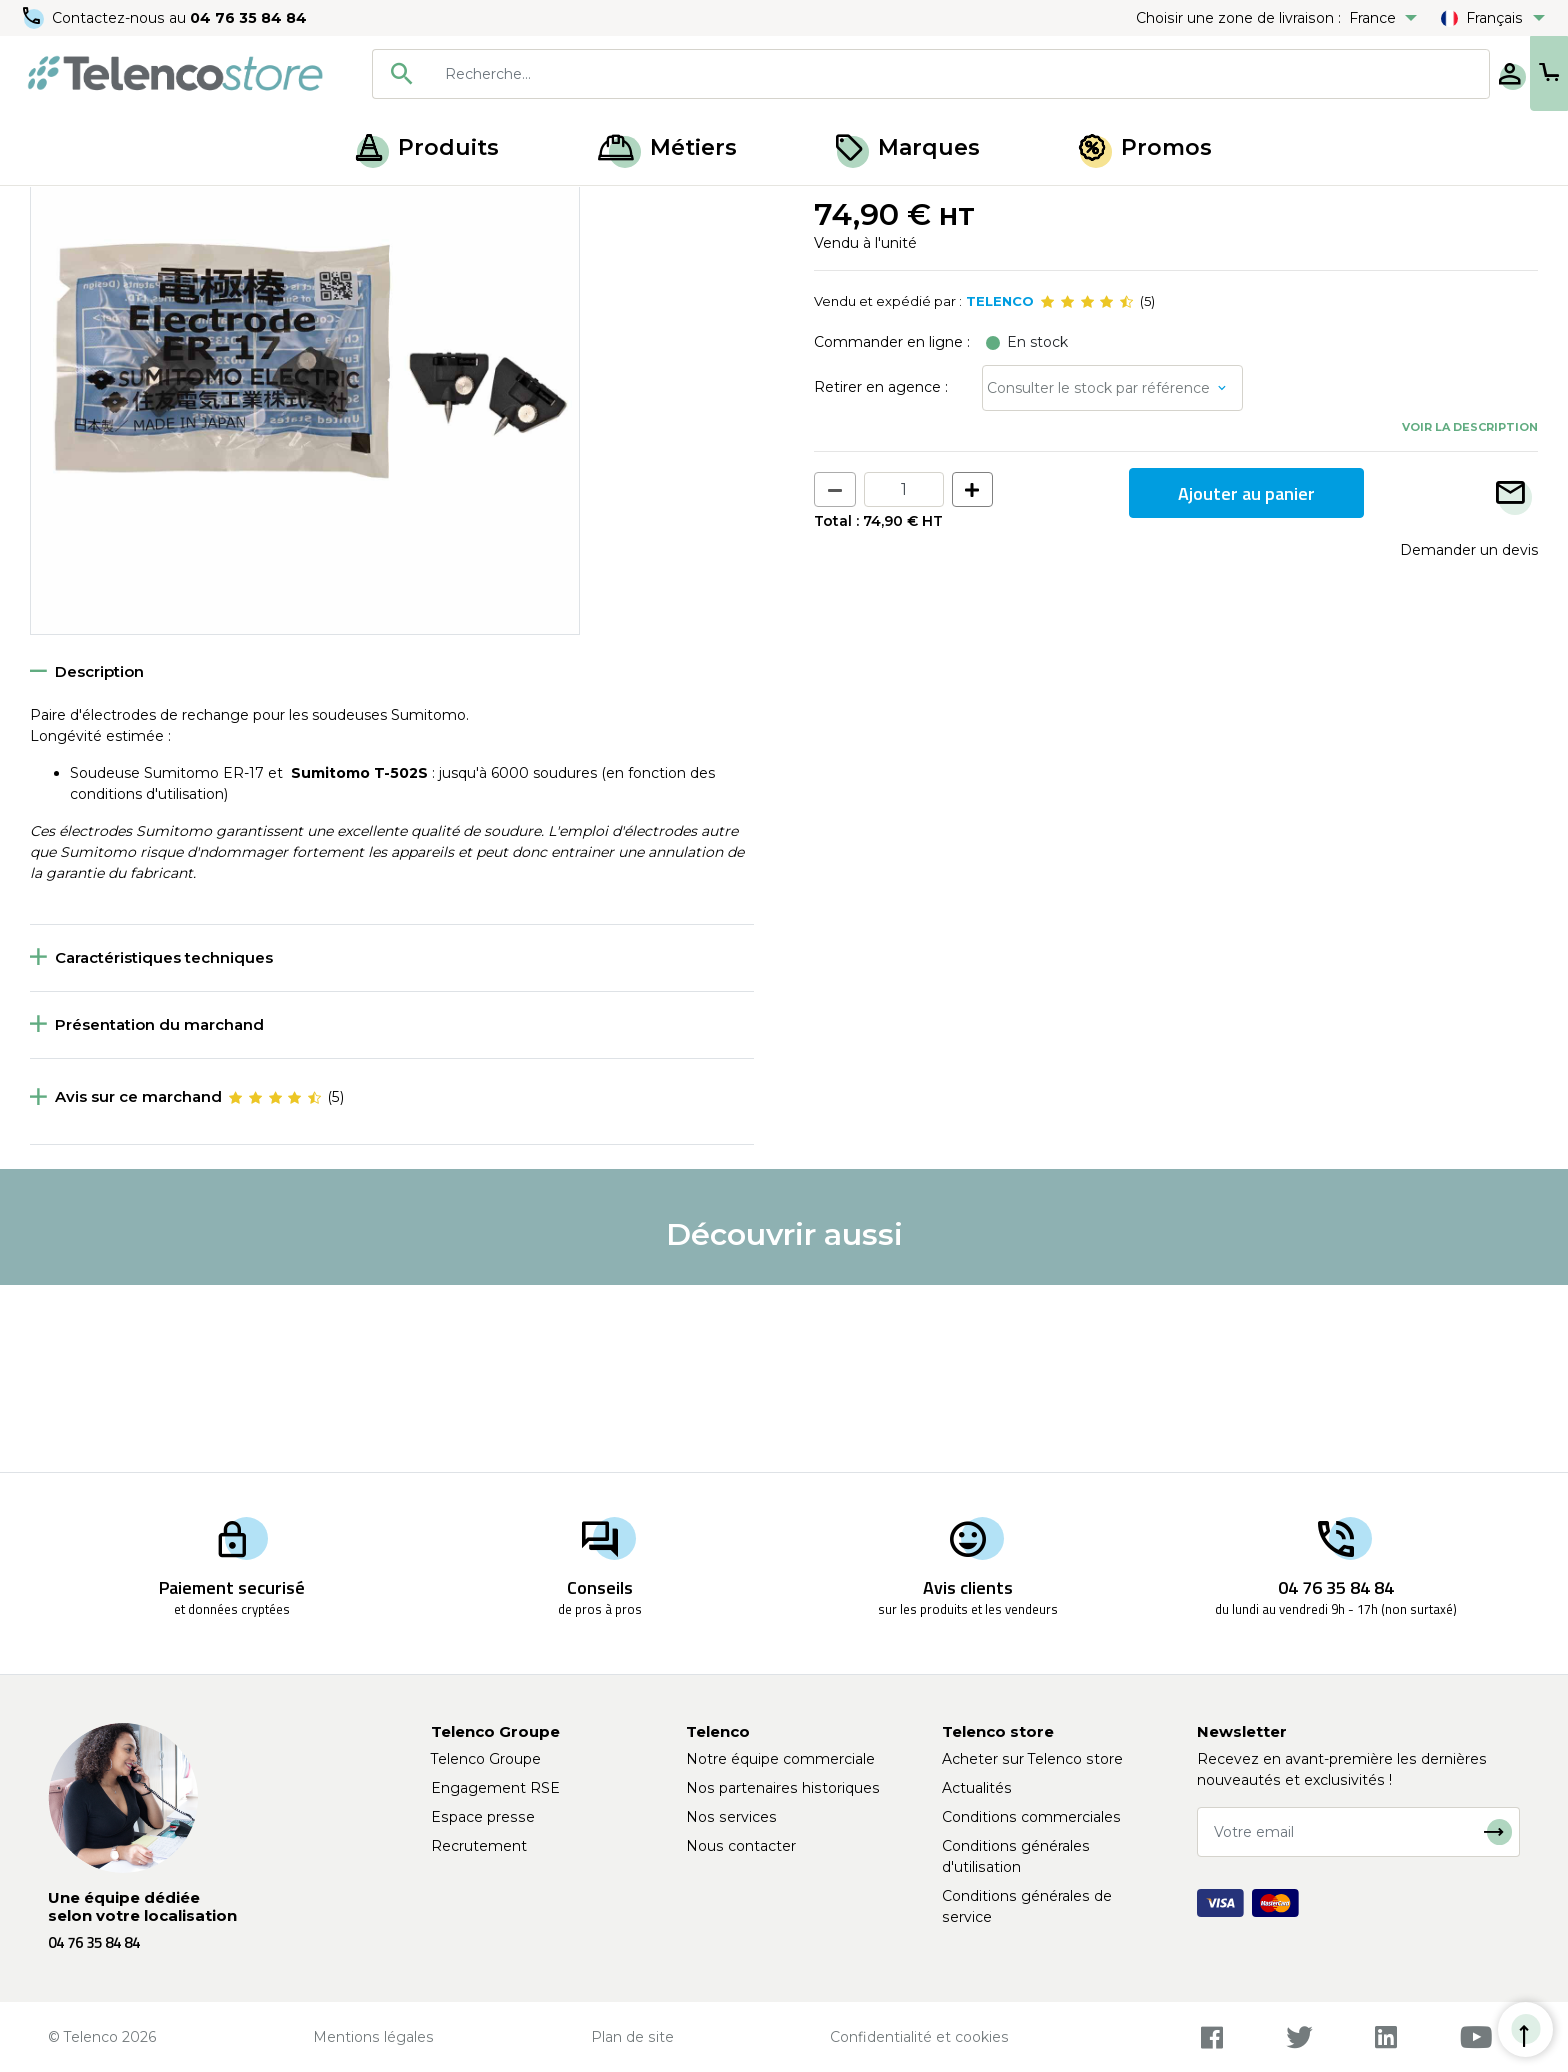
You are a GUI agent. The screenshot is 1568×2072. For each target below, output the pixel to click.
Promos (1145, 147)
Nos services (731, 1817)
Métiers (667, 147)
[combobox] (866, 74)
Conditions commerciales (1031, 1817)
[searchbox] (895, 74)
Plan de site (632, 2037)
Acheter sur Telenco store (1032, 1759)
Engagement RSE (495, 1788)
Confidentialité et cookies (919, 2037)
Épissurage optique (163, 208)
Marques (908, 147)
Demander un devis (1469, 736)
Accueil (54, 208)
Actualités (977, 1788)
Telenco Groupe (486, 1759)
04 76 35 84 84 (249, 18)
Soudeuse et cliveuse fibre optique (363, 208)
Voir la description (1470, 613)
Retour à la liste (91, 251)
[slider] (1087, 488)
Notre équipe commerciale (780, 1759)
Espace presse (483, 1817)
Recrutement (479, 1846)
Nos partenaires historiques (783, 1788)
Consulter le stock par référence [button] (1098, 574)
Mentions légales (373, 2037)
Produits (427, 147)
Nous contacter (741, 1846)
